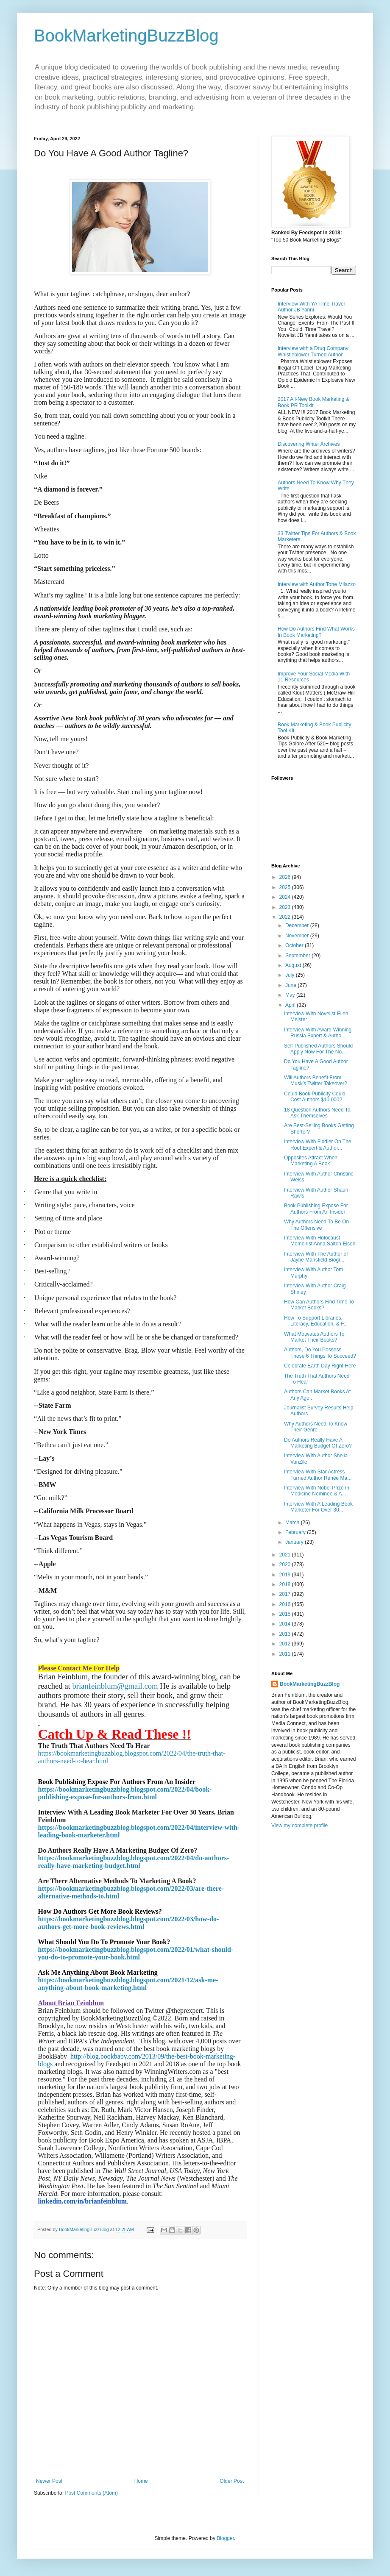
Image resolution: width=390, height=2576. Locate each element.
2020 (285, 1564)
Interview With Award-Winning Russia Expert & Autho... (317, 1033)
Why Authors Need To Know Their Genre (315, 1427)
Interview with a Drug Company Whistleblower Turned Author (313, 351)
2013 (285, 1634)
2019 (285, 1575)
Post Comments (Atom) (91, 2493)
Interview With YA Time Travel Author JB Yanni (311, 307)
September (298, 956)
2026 (285, 877)
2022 (285, 917)
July (290, 975)
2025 (285, 887)
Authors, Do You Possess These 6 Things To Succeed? (320, 1353)
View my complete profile (299, 1825)
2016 (285, 1604)
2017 (285, 1594)
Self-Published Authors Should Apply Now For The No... (318, 1049)
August (294, 965)
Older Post (232, 2481)
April (291, 1005)
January (295, 1542)
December (297, 925)
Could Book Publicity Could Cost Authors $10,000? (314, 1097)
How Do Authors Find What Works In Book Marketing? (316, 632)
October (295, 945)
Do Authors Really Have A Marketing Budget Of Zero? (318, 1443)
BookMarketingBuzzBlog (126, 35)
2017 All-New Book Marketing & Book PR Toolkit (313, 402)
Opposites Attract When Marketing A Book (310, 1161)
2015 (285, 1614)
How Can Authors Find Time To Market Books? (319, 1305)
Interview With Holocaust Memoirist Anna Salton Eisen (319, 1241)
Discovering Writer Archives (309, 444)
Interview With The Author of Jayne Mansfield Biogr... (316, 1257)
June (291, 985)
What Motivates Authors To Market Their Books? (314, 1337)
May (290, 995)
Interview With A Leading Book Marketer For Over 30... (318, 1507)
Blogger (225, 2538)
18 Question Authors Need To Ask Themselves (317, 1113)
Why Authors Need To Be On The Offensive (316, 1225)
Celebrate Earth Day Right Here (320, 1366)
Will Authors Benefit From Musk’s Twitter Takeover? (315, 1081)
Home (141, 2481)
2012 (285, 1644)
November (297, 936)
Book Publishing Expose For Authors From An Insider (316, 1208)
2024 (285, 897)
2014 (285, 1624)
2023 (285, 907)
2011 (285, 1654)
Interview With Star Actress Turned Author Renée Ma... (317, 1475)
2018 (285, 1584)
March (293, 1523)
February (296, 1532)
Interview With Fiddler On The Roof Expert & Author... (317, 1144)
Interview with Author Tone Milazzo (317, 584)
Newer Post (49, 2481)
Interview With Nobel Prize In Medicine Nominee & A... (316, 1491)
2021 (285, 1555)
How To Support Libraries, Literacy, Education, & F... (316, 1321)
